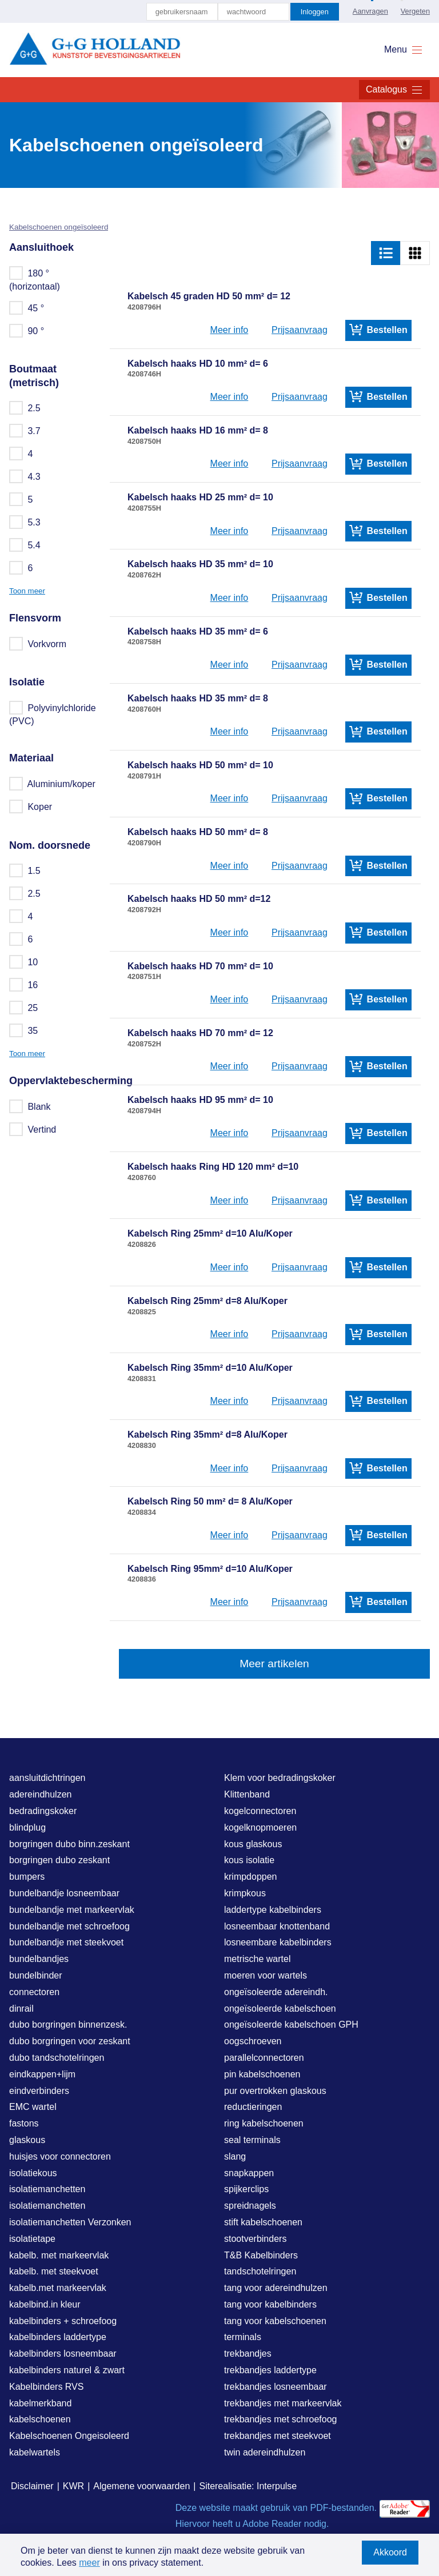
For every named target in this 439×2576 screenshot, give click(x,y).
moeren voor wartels (265, 1975)
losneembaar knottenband (277, 1926)
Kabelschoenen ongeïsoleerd (58, 227)
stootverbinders (255, 2239)
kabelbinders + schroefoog (63, 2321)
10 (24, 962)
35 (24, 1030)
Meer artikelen (274, 1664)
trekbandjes (248, 2353)
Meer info (229, 330)
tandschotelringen (260, 2271)
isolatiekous (33, 2173)
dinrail (21, 2008)
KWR (73, 2486)
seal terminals (252, 2140)
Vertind (33, 1129)
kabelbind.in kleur (45, 2304)
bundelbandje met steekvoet (66, 1942)
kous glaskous (253, 1844)
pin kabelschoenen (262, 2074)
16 (24, 984)
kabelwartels (34, 2452)
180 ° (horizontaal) (34, 279)
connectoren (34, 1992)
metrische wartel (257, 1959)
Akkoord (390, 2552)
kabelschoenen (40, 2419)
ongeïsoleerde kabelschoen (280, 2008)
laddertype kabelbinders (272, 1910)
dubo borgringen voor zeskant (69, 2041)
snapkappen (249, 2173)
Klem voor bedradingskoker (280, 1778)
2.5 (25, 408)
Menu (403, 50)
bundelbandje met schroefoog (69, 1926)
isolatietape (32, 2239)
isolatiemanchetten (47, 2189)
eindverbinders (39, 2091)
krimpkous (245, 1893)
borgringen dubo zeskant (59, 1860)
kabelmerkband (40, 2403)
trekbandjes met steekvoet (277, 2436)
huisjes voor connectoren (60, 2156)
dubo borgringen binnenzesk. (68, 2024)
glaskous (27, 2140)
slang (235, 2156)
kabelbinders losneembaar (63, 2353)
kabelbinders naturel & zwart (67, 2370)
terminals (242, 2337)
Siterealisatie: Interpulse (248, 2486)
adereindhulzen (40, 1794)
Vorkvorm (38, 643)
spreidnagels (250, 2205)
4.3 (25, 476)
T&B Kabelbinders (261, 2255)
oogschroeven (253, 2041)
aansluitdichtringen (47, 1778)
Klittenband (247, 1794)
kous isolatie (249, 1860)
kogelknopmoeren (260, 1827)
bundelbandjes (39, 1959)
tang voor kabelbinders (270, 2304)
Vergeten (415, 11)
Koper (31, 806)
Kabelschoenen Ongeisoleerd (69, 2436)
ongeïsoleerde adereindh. (276, 1992)
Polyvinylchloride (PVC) (52, 714)
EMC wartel (33, 2107)
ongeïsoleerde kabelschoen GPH (291, 2024)
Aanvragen (370, 11)
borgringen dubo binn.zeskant (69, 1844)
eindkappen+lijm (42, 2074)
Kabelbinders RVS (46, 2387)
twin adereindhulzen (264, 2452)
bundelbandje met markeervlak (71, 1910)
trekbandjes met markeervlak (282, 2403)
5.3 (25, 522)
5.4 (25, 545)
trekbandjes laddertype (270, 2370)
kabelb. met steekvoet (53, 2271)
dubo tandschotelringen (56, 2058)
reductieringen (253, 2107)
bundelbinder (35, 1975)
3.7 (25, 430)
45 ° (27, 308)
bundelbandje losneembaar (64, 1893)
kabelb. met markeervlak (59, 2255)
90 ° (27, 330)
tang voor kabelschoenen (275, 2321)
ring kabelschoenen (264, 2123)
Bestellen (378, 329)
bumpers (27, 1876)
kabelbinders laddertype (57, 2337)
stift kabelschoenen (263, 2222)
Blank (30, 1106)
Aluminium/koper (52, 783)
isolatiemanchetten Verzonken (70, 2222)
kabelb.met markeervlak (57, 2288)
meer (89, 2562)
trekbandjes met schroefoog (280, 2419)
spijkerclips (246, 2189)
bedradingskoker (43, 1811)
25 (24, 1007)
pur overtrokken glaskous (275, 2091)
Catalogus (394, 89)
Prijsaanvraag (300, 330)
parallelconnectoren (264, 2058)
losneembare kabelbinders (278, 1942)
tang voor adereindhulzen (276, 2288)
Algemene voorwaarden (141, 2486)
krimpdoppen (250, 1876)
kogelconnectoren (260, 1811)
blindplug (27, 1827)
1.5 (25, 870)
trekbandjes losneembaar (275, 2387)
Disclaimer (32, 2486)
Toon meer (27, 591)
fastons (24, 2123)
